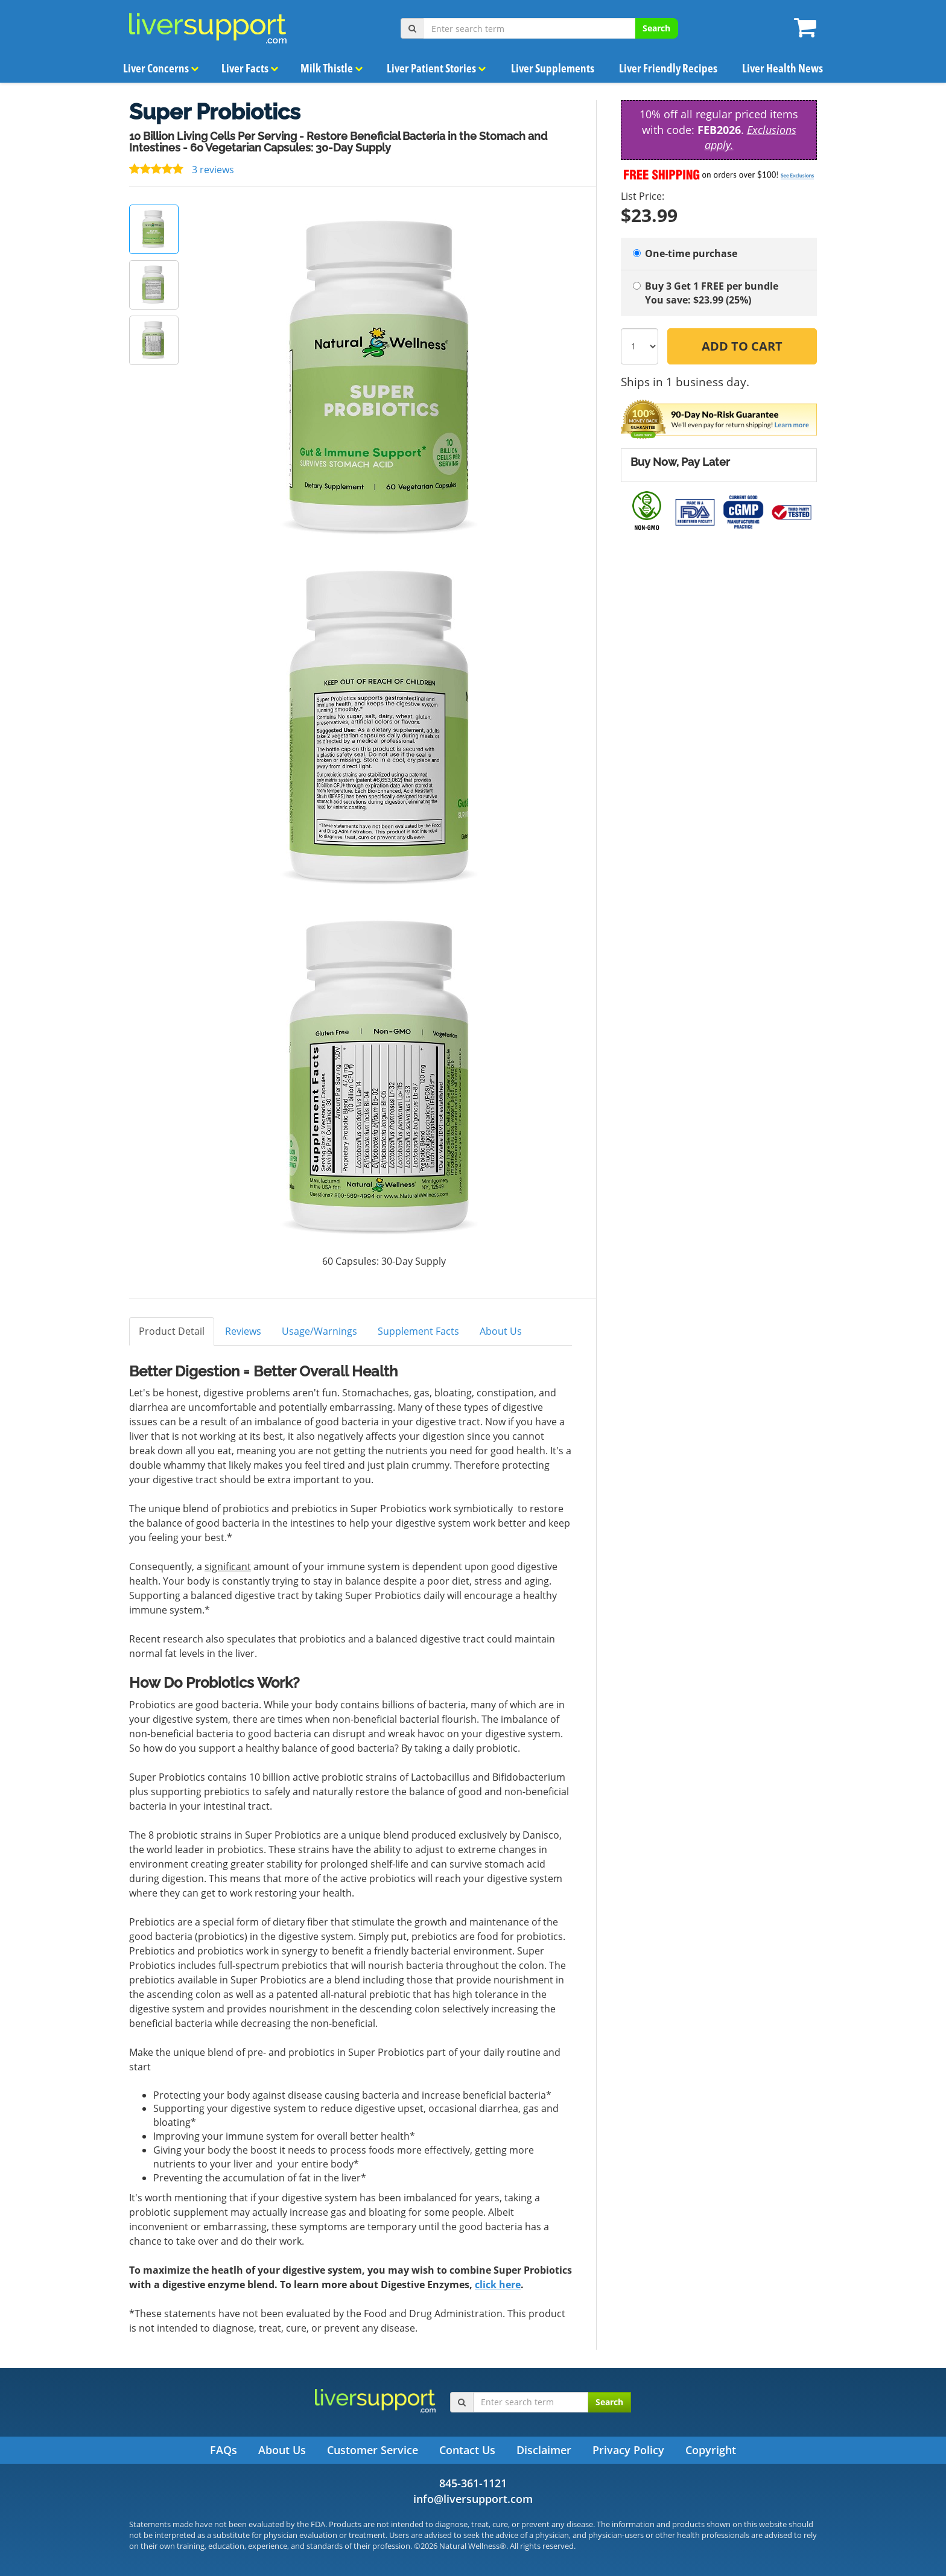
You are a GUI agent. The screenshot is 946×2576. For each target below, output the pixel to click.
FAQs (223, 2450)
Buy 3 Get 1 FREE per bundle (719, 293)
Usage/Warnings (319, 1331)
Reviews (243, 1331)
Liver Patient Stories (437, 68)
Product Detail (172, 1331)
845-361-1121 (473, 2483)
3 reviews (181, 169)
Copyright (710, 2450)
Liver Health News (782, 68)
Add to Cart (742, 346)
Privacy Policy (628, 2450)
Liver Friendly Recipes (668, 68)
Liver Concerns (160, 68)
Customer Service (372, 2450)
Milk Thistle (331, 68)
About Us (501, 1331)
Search (656, 28)
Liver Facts (250, 68)
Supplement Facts (418, 1331)
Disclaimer (543, 2450)
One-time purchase (685, 253)
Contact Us (467, 2450)
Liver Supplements (553, 68)
